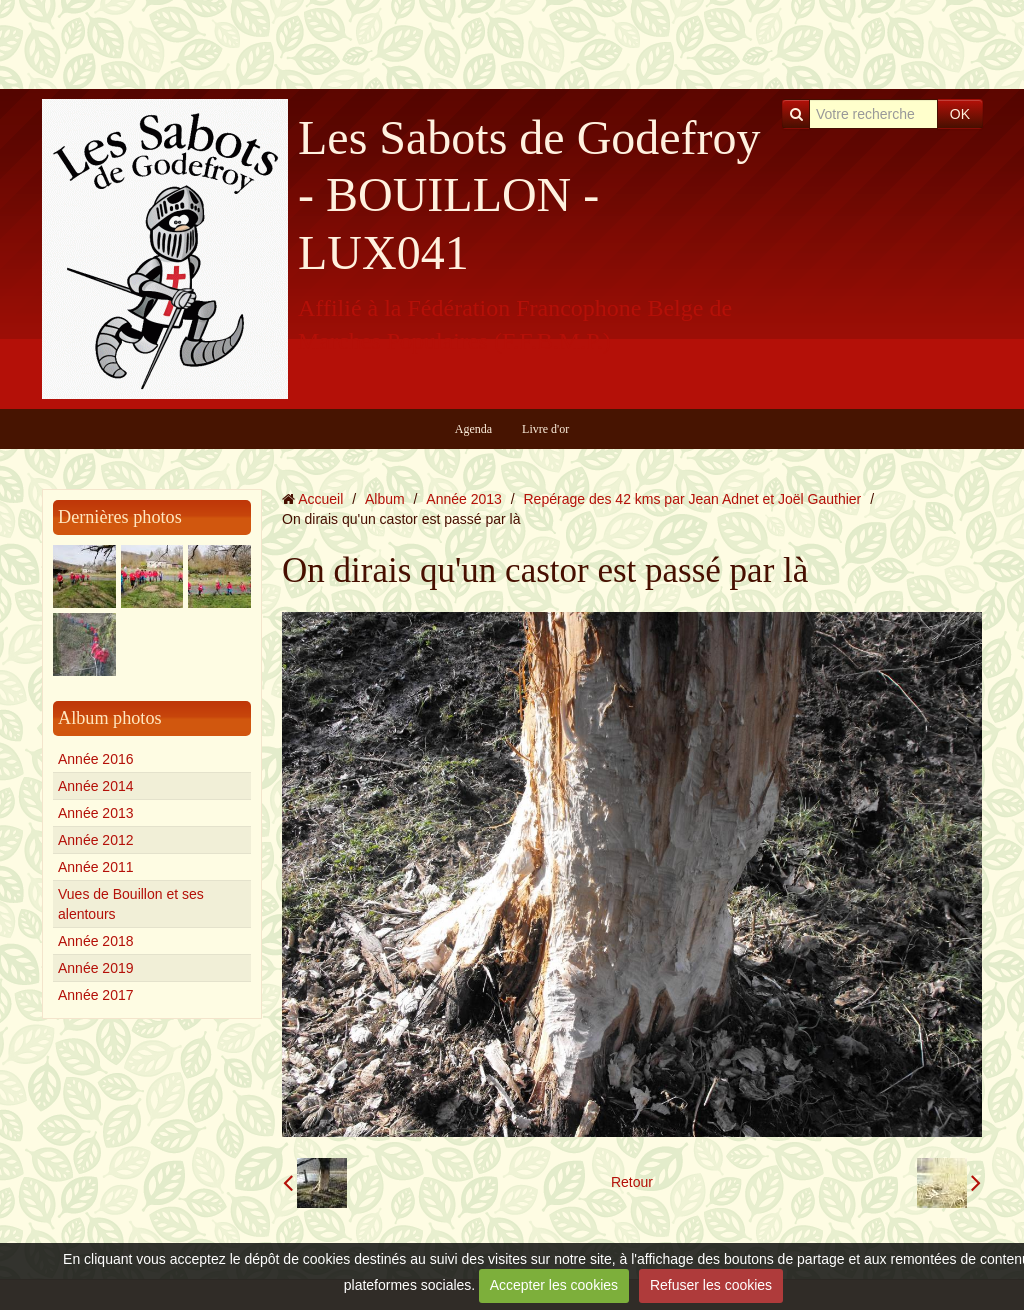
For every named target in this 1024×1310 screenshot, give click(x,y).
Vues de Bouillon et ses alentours (131, 904)
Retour (632, 1182)
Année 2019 (96, 968)
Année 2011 (96, 867)
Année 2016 (96, 759)
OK (960, 114)
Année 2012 (96, 840)
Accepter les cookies (554, 1285)
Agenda (473, 429)
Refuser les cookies (711, 1285)
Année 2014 (96, 786)
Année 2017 (96, 995)
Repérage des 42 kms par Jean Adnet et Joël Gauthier (693, 499)
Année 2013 (96, 813)
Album (385, 499)
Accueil (320, 499)
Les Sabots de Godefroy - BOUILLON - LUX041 (529, 195)
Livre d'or (545, 429)
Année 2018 (96, 941)
